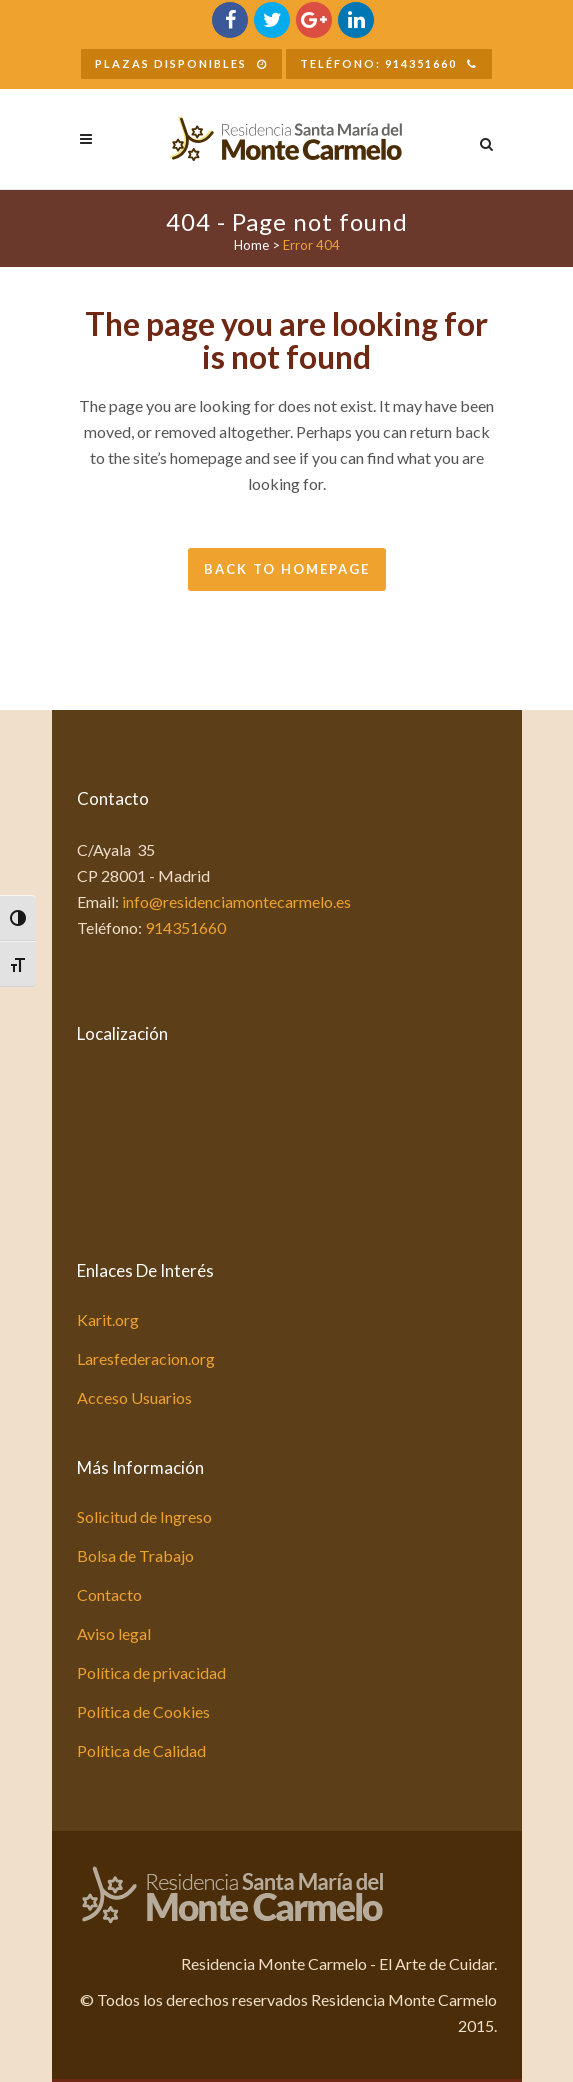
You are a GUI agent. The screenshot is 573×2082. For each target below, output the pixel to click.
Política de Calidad (141, 1750)
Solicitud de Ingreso (144, 1516)
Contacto (109, 1594)
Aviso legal (114, 1633)
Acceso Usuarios (134, 1397)
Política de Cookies (143, 1711)
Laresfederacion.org (146, 1358)
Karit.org (108, 1319)
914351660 (185, 927)
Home (251, 245)
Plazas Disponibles (181, 63)
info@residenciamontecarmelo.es (236, 901)
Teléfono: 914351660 (389, 63)
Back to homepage (287, 569)
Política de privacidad (151, 1672)
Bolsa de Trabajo (135, 1555)
